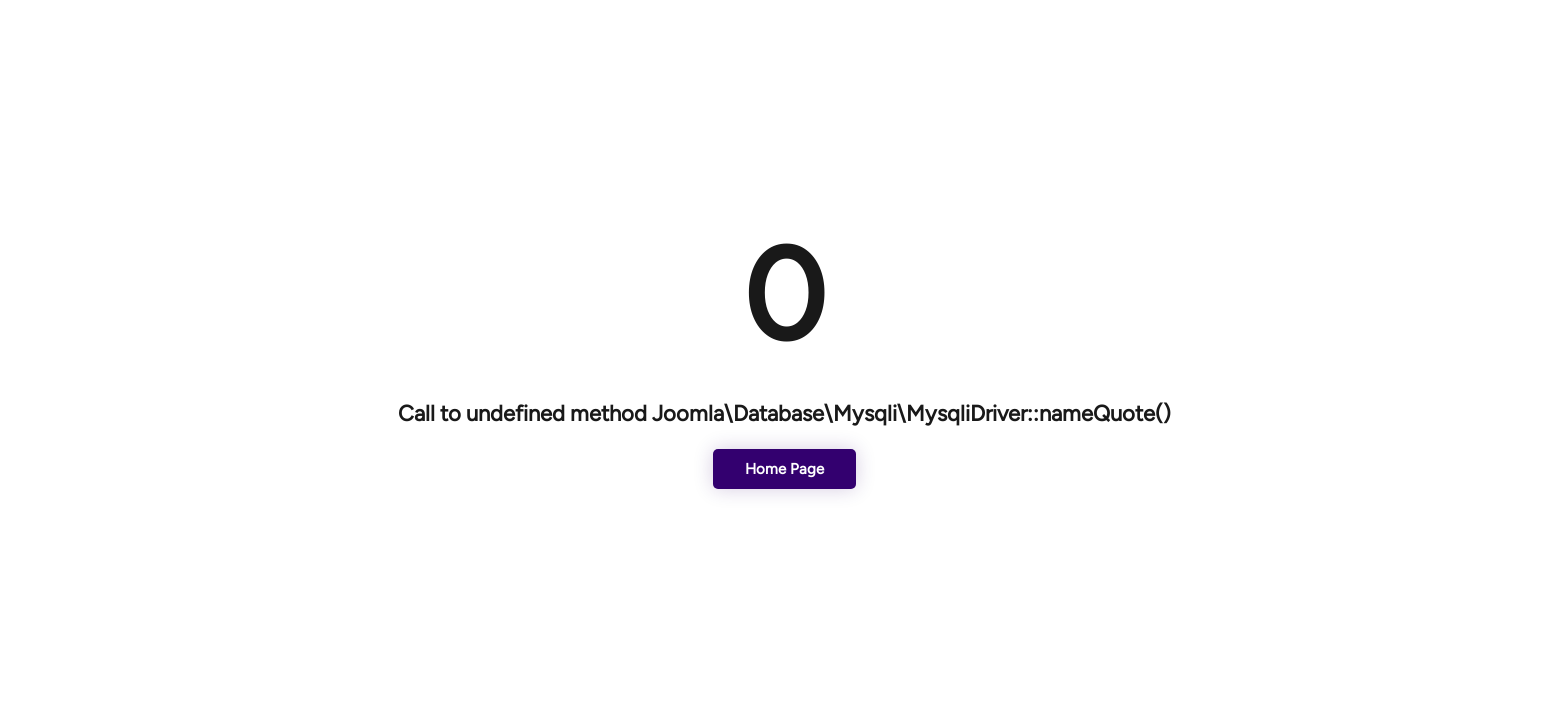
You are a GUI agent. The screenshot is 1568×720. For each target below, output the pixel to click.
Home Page (784, 469)
